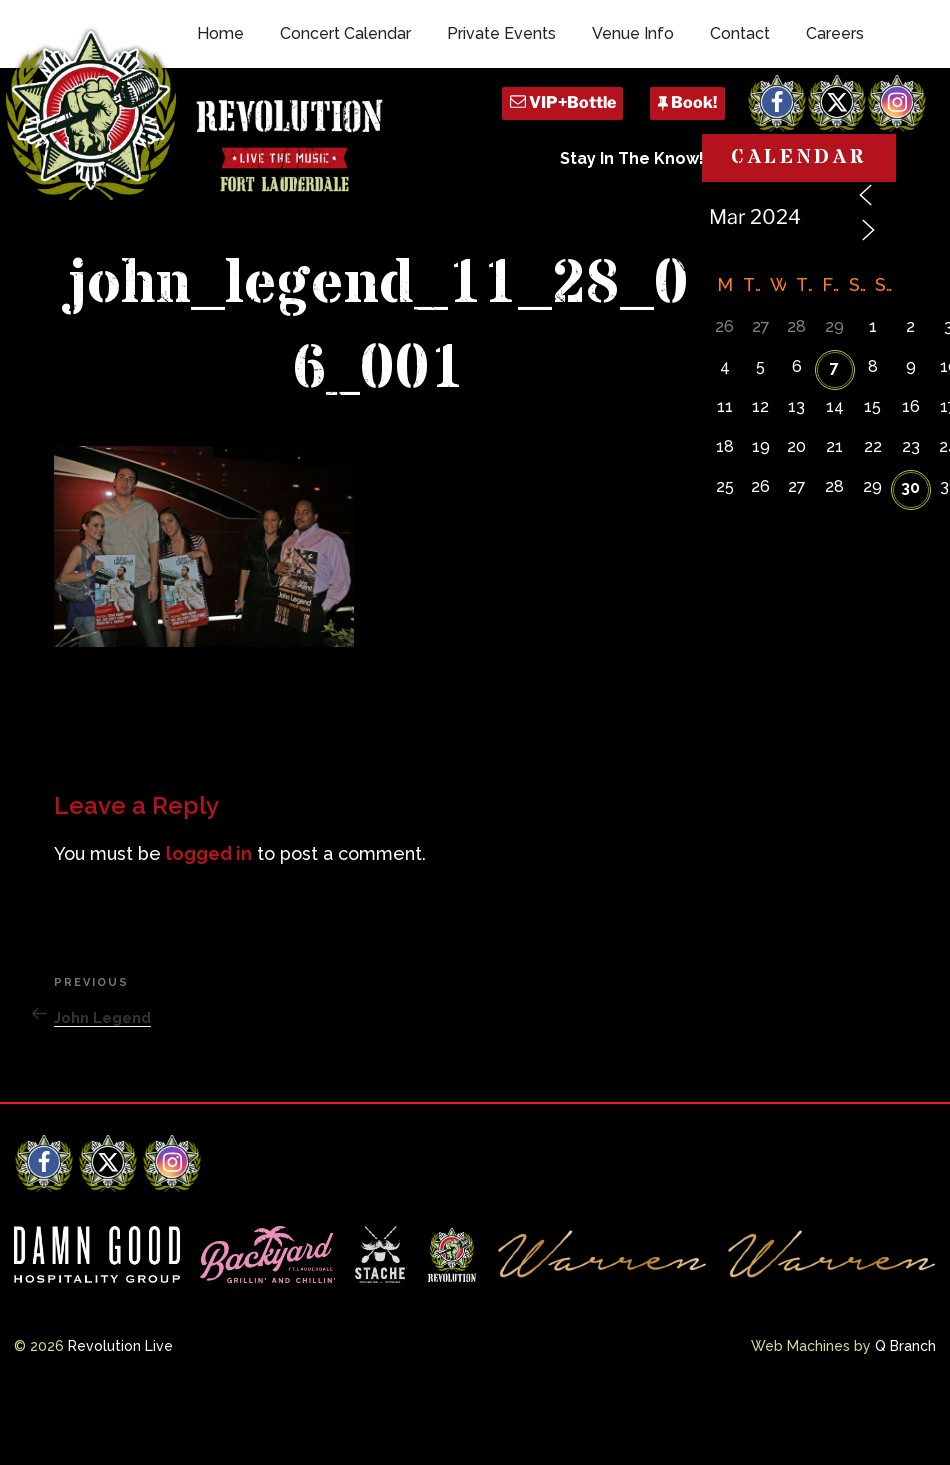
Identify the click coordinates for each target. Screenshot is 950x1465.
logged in (209, 922)
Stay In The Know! (632, 247)
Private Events (501, 122)
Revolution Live (120, 1414)
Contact (740, 122)
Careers (835, 122)
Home (220, 122)
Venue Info (633, 122)
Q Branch (905, 1414)
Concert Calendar (345, 122)
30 (910, 556)
